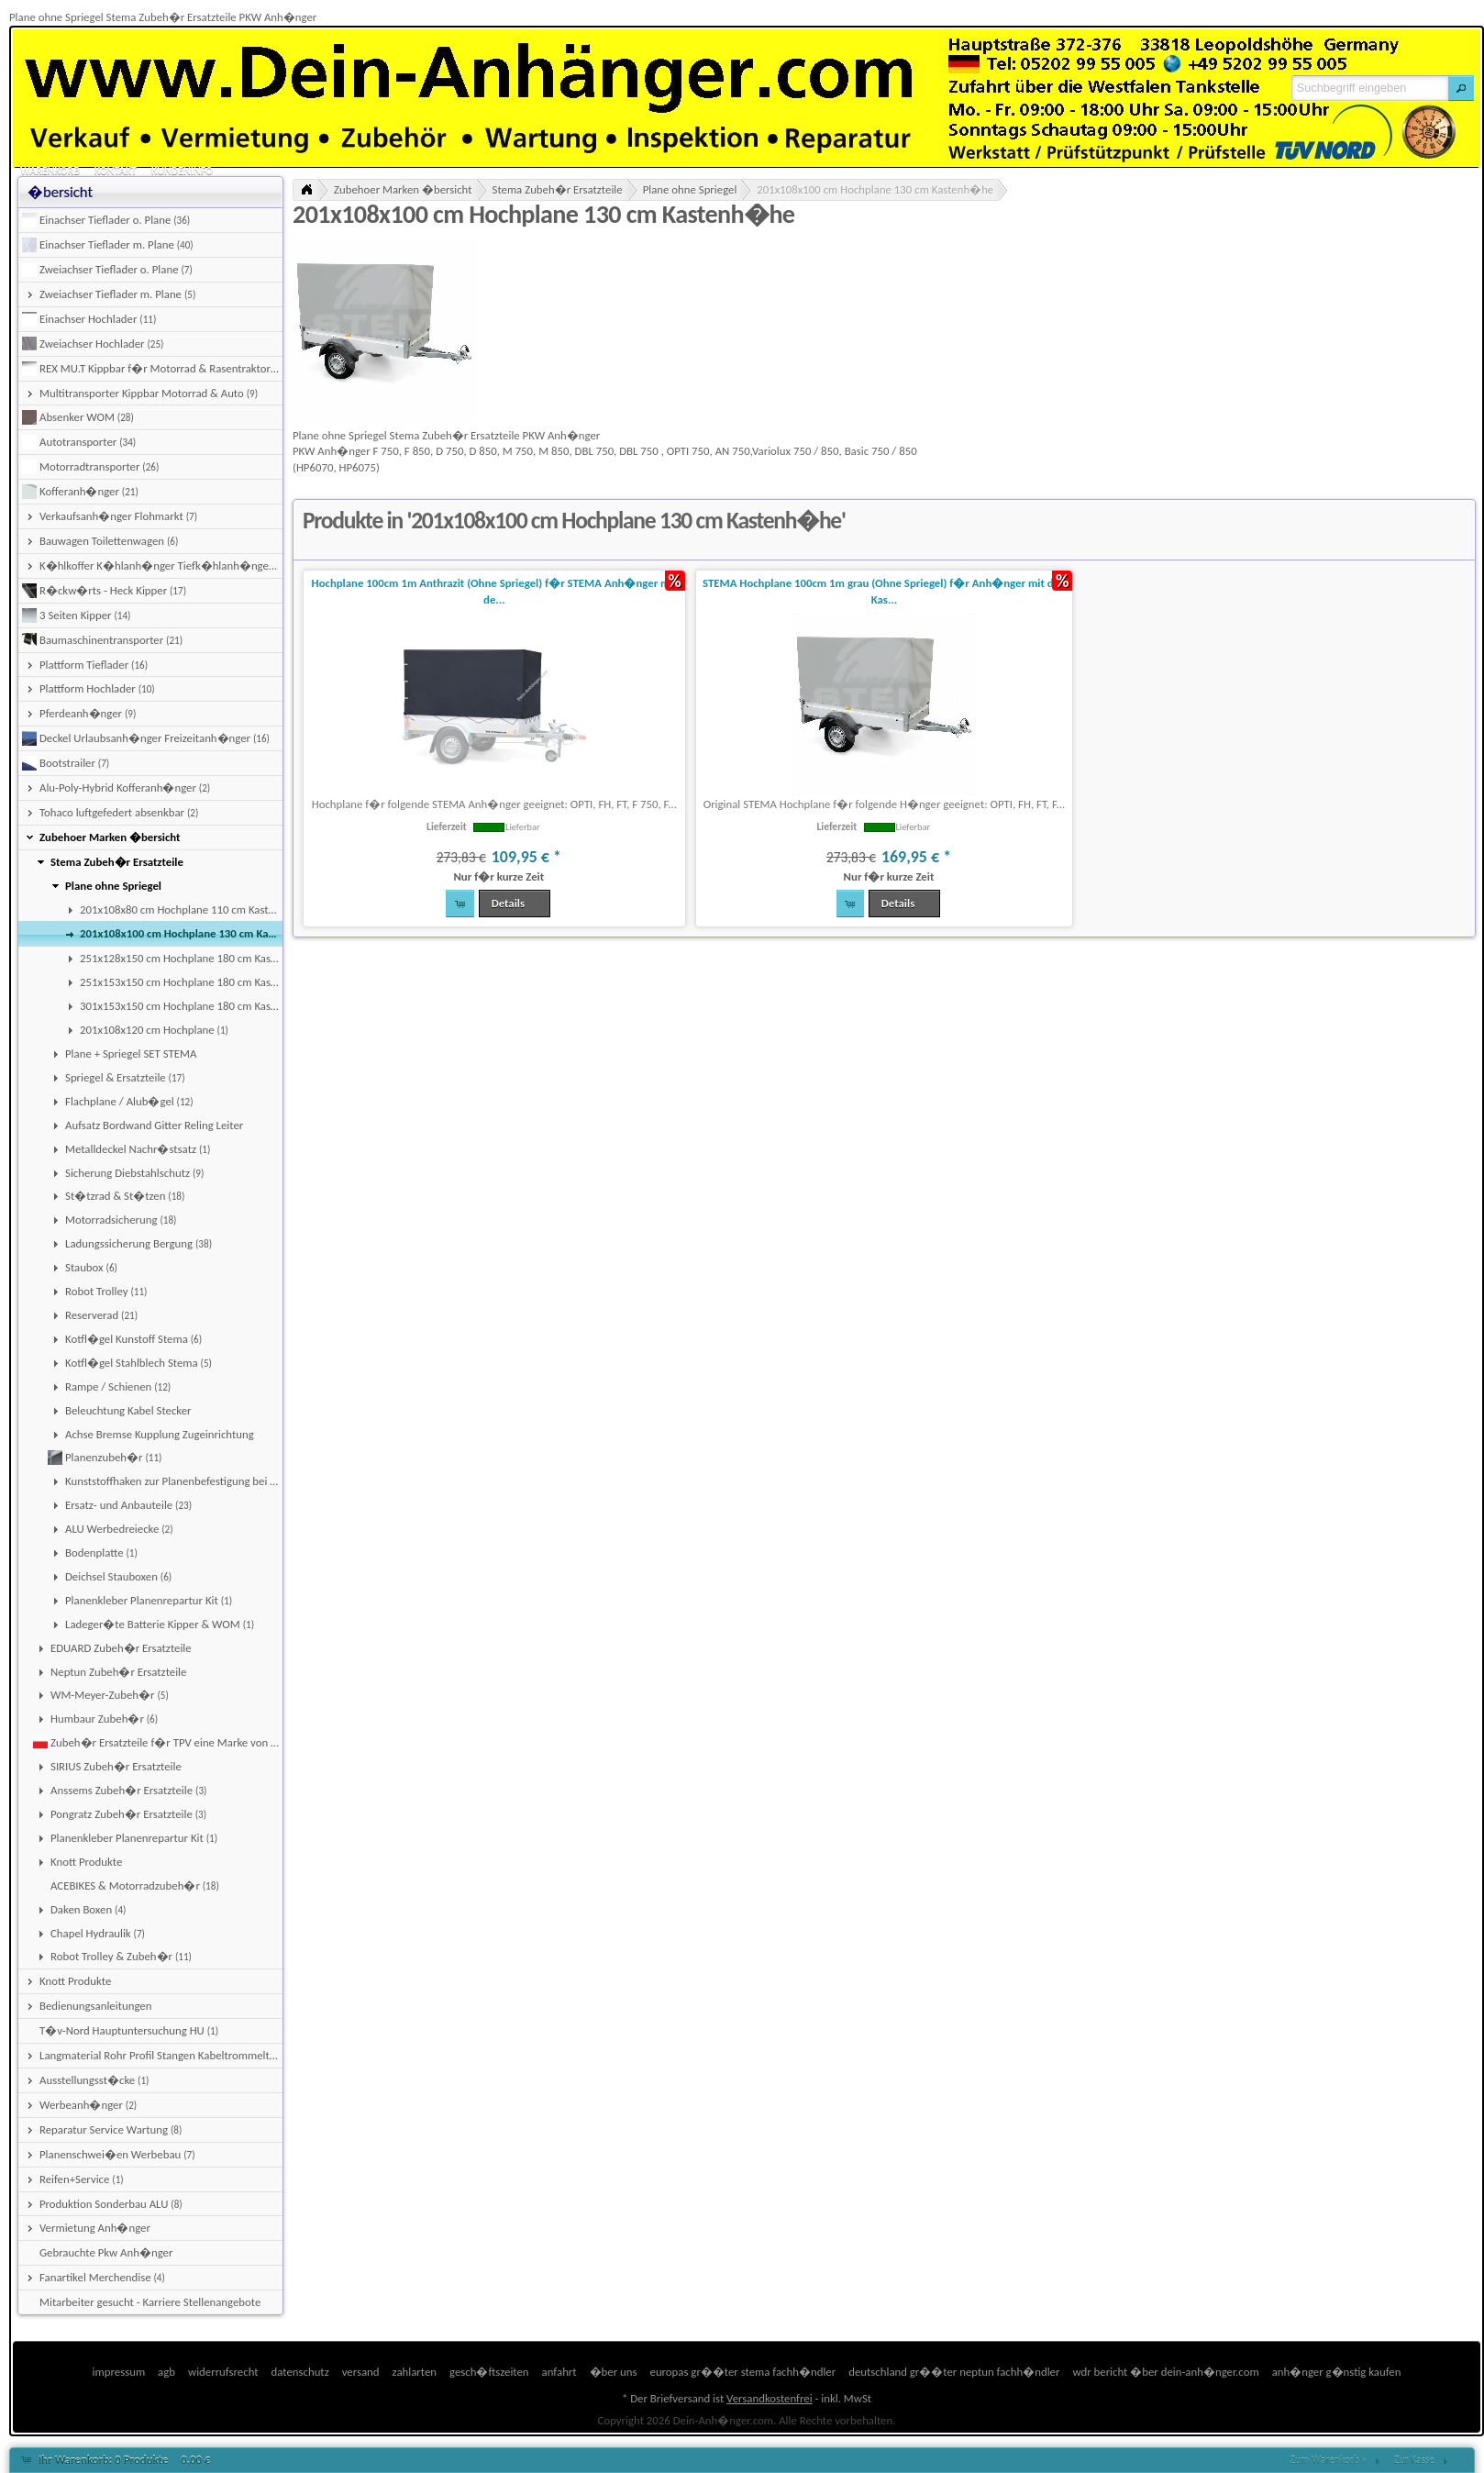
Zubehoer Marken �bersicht (403, 189)
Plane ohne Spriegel (690, 189)
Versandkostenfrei (769, 2398)
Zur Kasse (1414, 2460)
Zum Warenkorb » (1329, 2460)
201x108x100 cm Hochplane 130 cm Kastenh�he (875, 189)
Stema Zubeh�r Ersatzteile (558, 189)
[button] (1461, 88)
